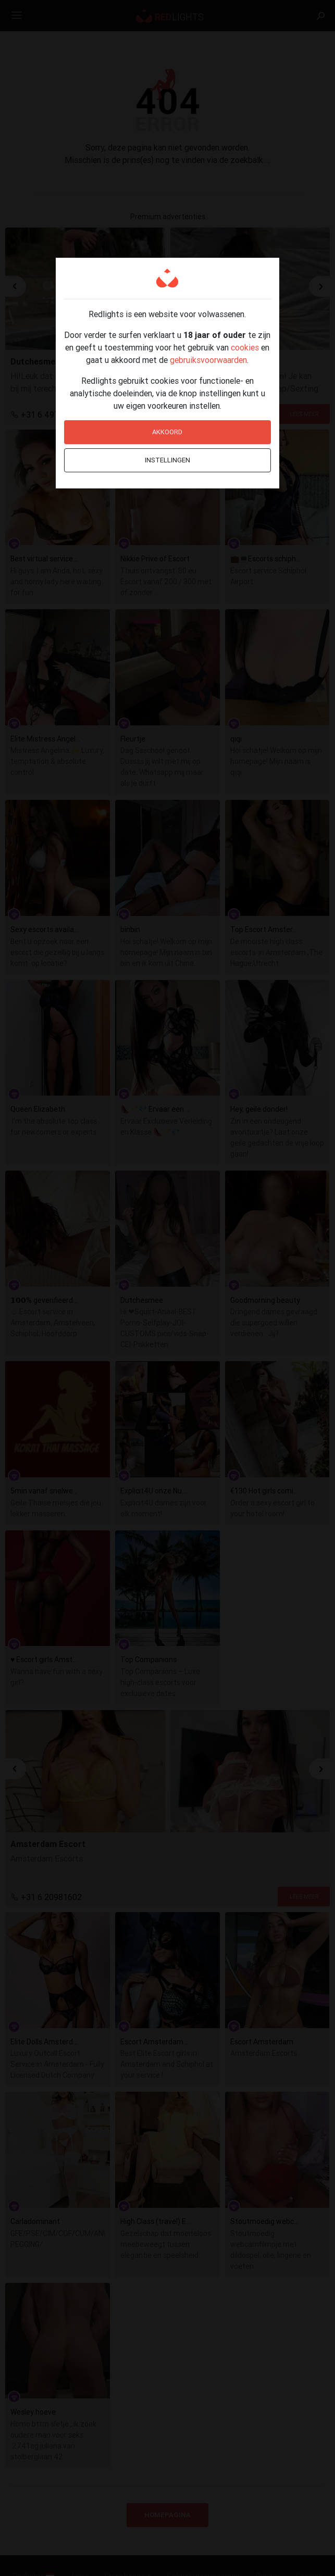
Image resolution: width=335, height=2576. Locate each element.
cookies (245, 347)
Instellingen (167, 460)
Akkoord (167, 432)
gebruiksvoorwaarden (208, 360)
